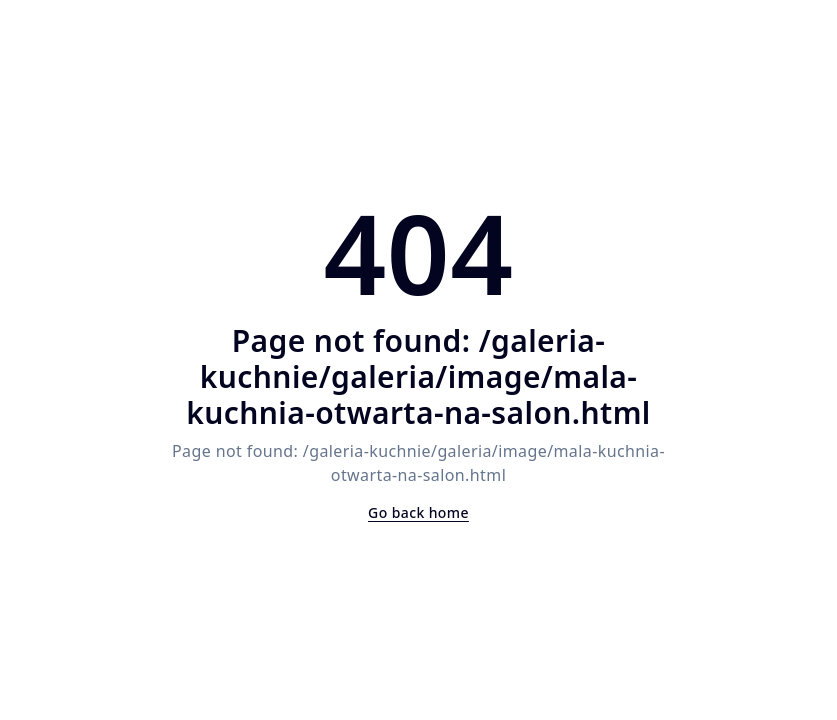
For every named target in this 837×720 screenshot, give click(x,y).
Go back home (418, 512)
